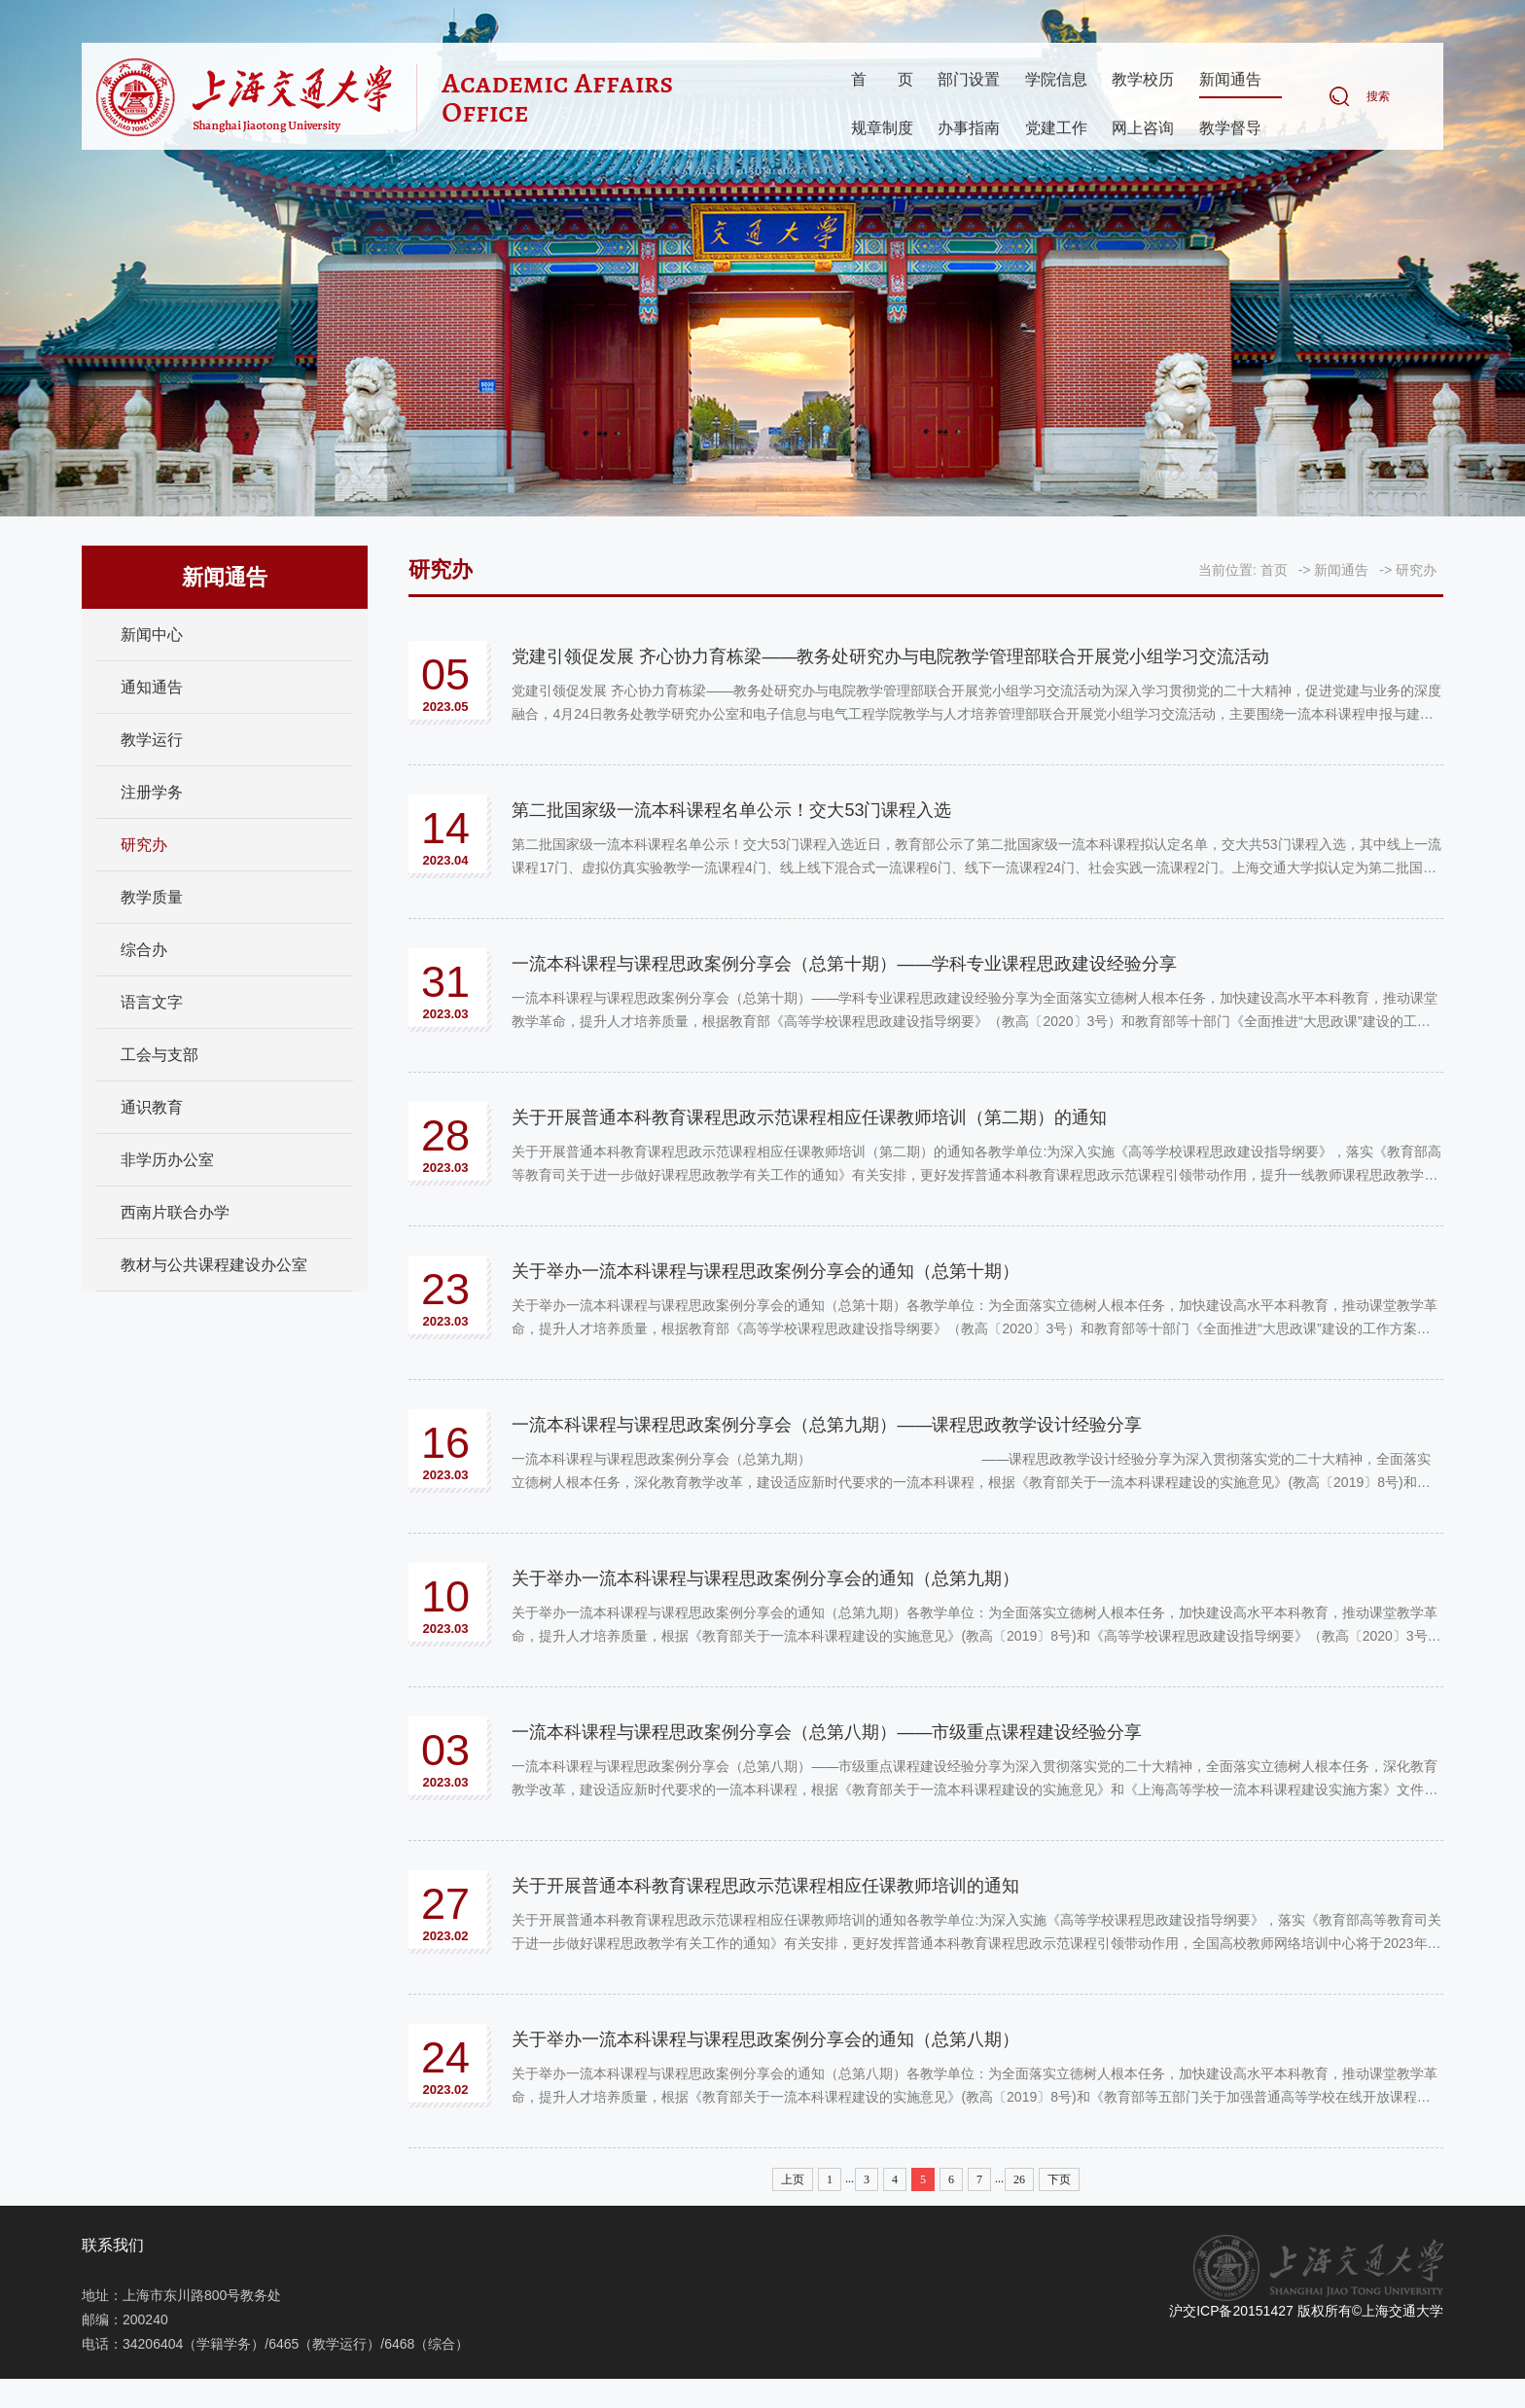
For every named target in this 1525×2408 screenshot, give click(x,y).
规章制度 (882, 129)
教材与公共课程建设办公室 (214, 1265)
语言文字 (152, 1002)
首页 (882, 80)
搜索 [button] (1378, 97)
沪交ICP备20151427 (1231, 2311)
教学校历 (1143, 80)
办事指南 (969, 129)
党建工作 (1056, 129)
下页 (1059, 2179)
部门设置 (969, 80)
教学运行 (152, 739)
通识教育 (152, 1107)
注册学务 (152, 792)
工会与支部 (159, 1054)
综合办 (144, 949)
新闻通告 (1230, 80)
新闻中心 (152, 634)
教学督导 (1230, 129)
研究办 (144, 844)
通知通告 (152, 687)
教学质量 (152, 897)
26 (1019, 2179)
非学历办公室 (167, 1159)
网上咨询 (1143, 129)
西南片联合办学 (175, 1212)
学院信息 (1056, 80)
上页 (792, 2179)
